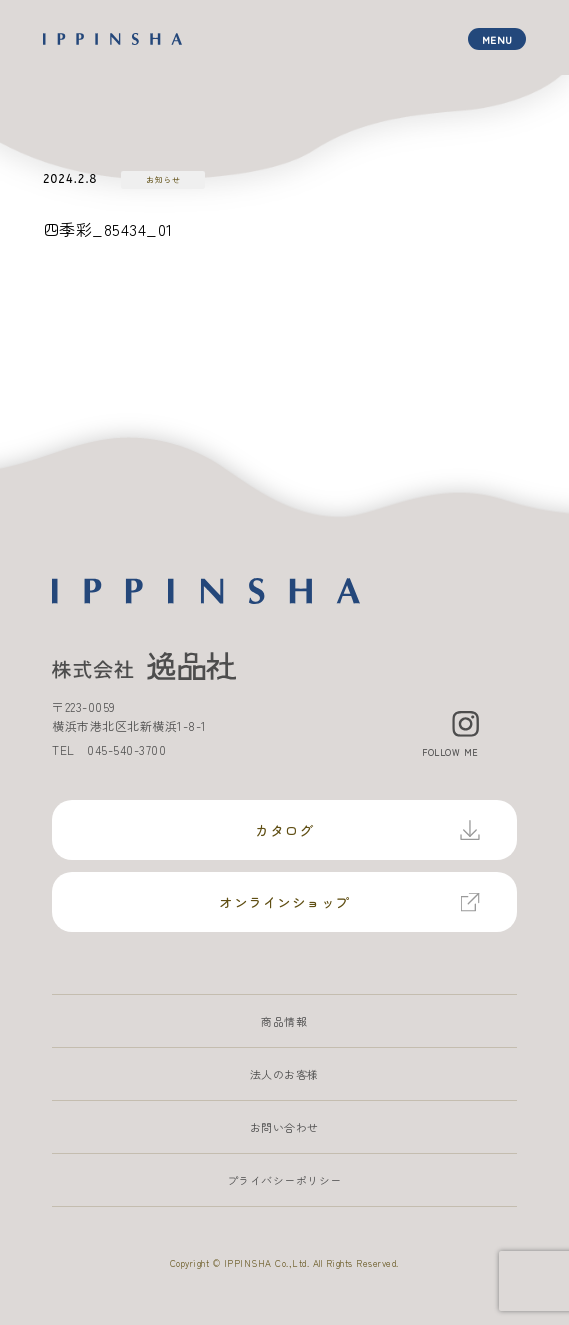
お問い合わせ (284, 1127)
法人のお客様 (284, 1074)
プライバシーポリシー (284, 1180)
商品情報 (284, 1021)
